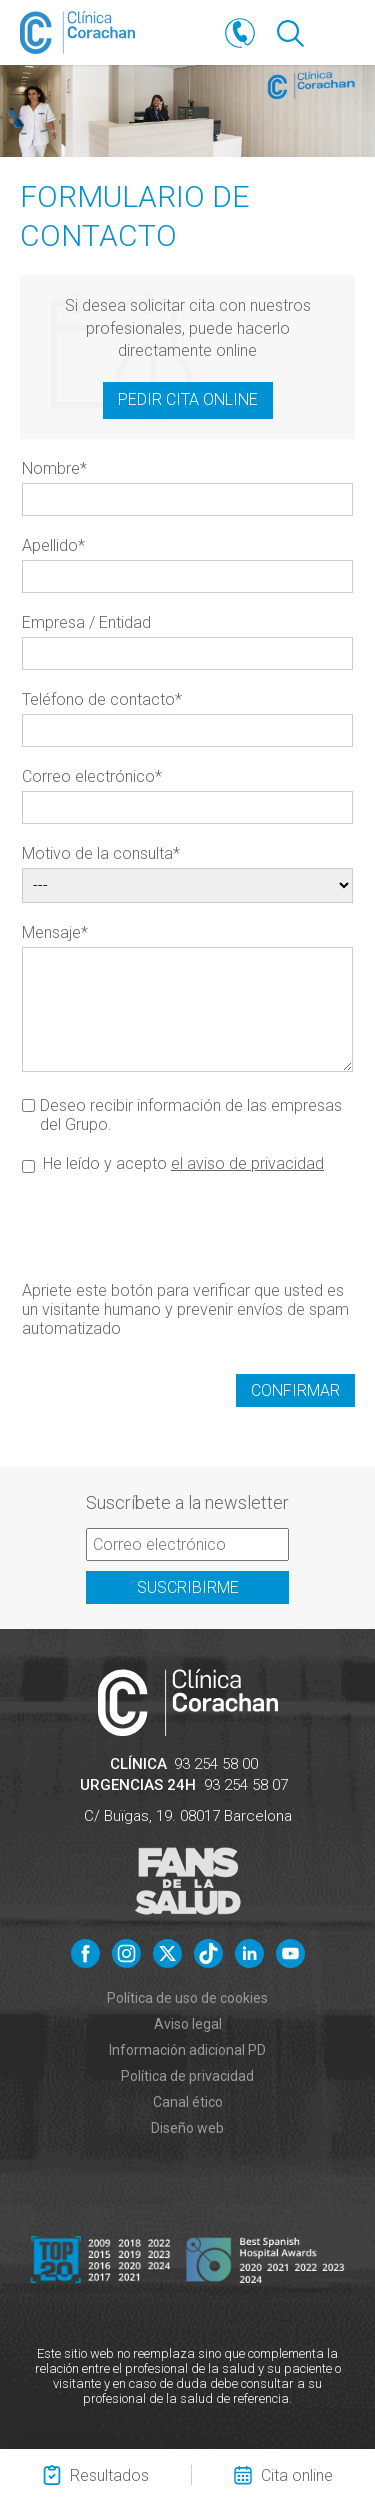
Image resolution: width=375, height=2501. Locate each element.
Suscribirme (188, 1587)
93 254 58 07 (246, 1785)
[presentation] (174, 1226)
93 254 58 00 (216, 1764)
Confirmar (295, 1390)
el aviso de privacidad (247, 1163)
